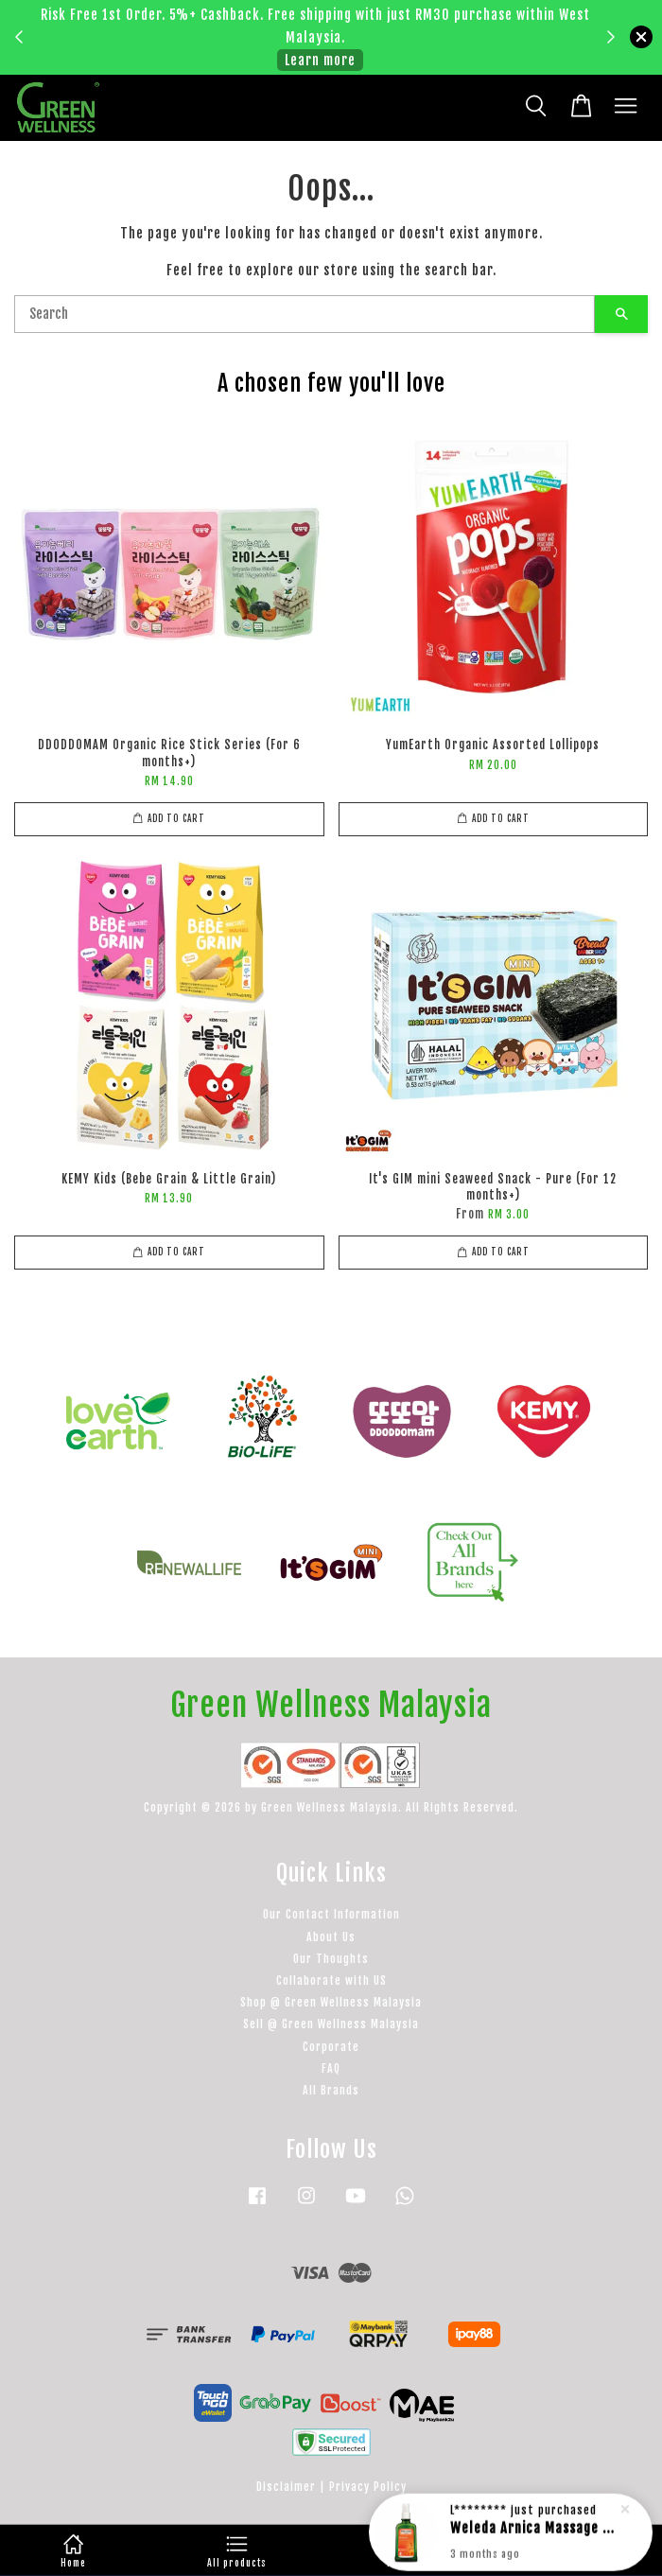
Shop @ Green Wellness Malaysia (331, 2002)
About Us (331, 1937)
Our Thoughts (331, 1959)
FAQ (331, 2068)
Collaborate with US (331, 1980)
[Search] (304, 314)
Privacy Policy (368, 2487)
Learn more (320, 60)
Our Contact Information (331, 1914)
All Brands (331, 2090)
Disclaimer (286, 2487)
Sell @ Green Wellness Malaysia (331, 2024)
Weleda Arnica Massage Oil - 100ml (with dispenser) (533, 2533)
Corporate (331, 2047)
